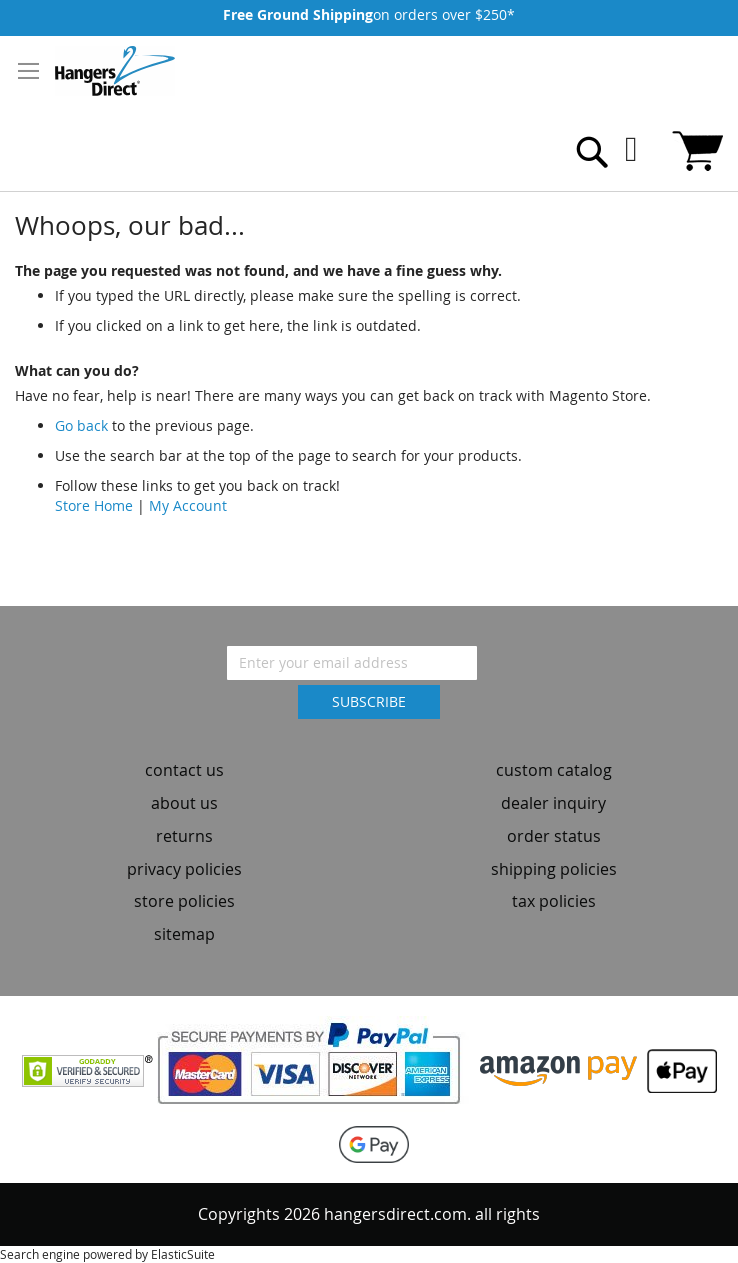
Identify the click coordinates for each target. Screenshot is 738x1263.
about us (184, 803)
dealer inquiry (553, 803)
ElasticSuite (183, 1254)
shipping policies (554, 869)
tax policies (554, 901)
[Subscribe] (369, 702)
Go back (81, 425)
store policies (184, 901)
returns (184, 836)
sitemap (184, 934)
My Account (188, 505)
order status (554, 836)
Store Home (94, 505)
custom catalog (554, 770)
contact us (184, 770)
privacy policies (184, 869)
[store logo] (115, 71)
